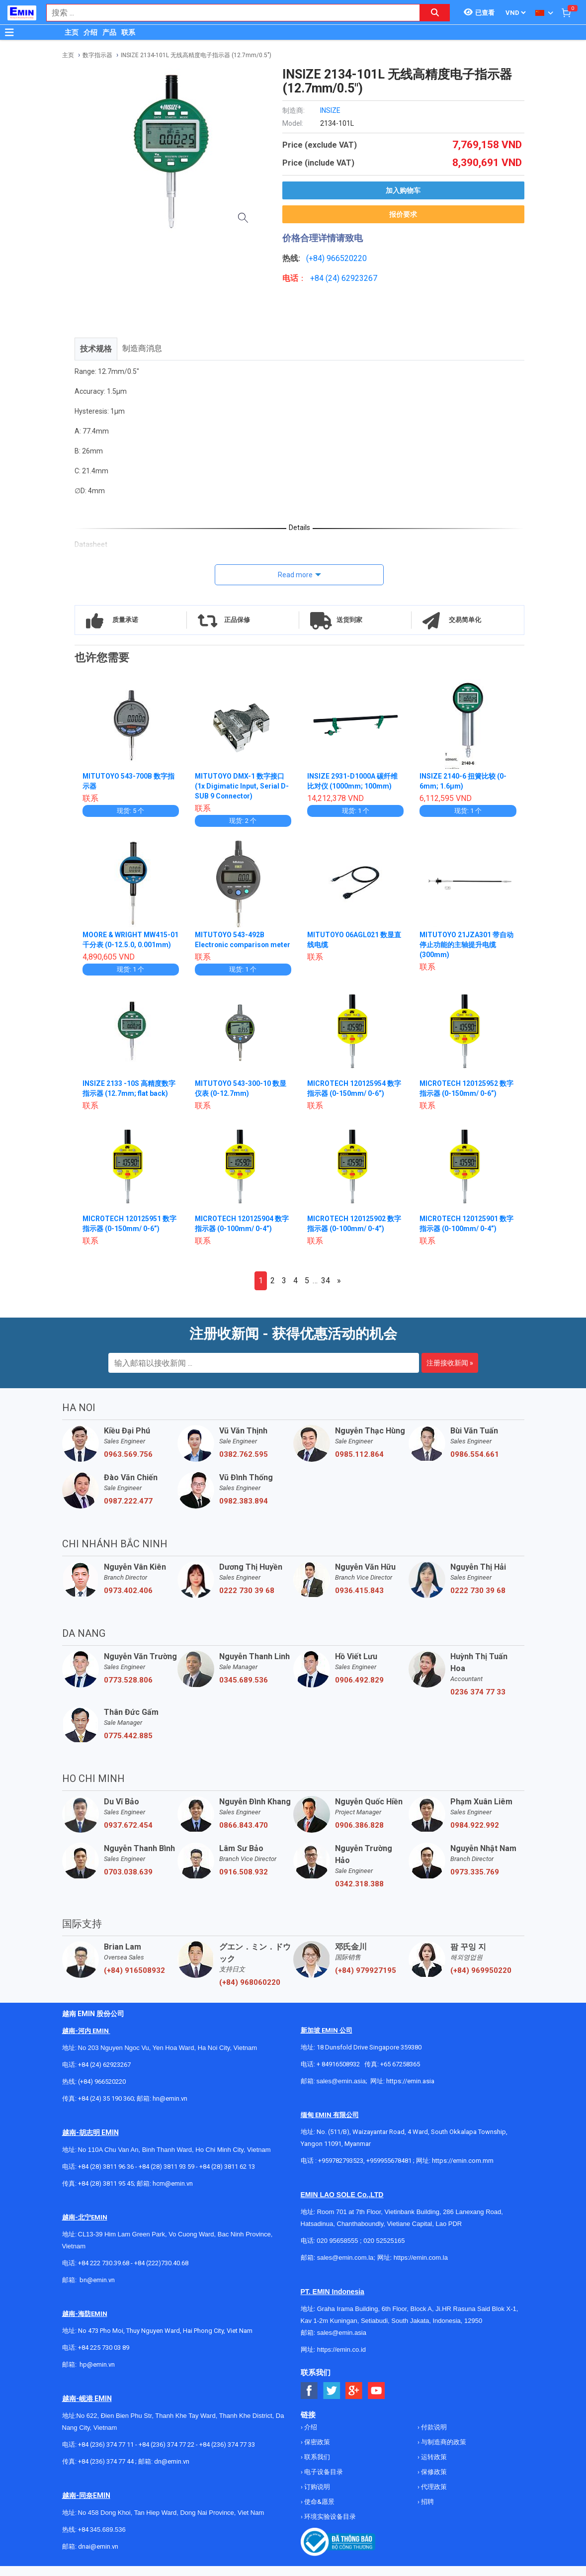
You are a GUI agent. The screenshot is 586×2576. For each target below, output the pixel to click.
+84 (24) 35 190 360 (106, 2108)
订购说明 (316, 2496)
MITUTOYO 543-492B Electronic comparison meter (232, 945)
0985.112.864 (359, 1464)
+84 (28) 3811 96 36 (106, 2176)
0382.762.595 (243, 1464)
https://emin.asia (410, 2091)
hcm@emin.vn (173, 2193)
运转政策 (433, 2467)
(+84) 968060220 (249, 1992)
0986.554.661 (474, 1464)
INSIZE (330, 110)
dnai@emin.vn (98, 2556)
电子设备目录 (323, 2482)
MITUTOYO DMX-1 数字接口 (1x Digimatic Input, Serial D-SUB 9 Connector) (242, 786)
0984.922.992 (474, 1835)
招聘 (426, 2511)
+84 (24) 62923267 (104, 2074)
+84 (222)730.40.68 (161, 2273)
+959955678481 (389, 2170)
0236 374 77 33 (477, 1701)
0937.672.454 (128, 1835)
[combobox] (228, 12)
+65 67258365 (400, 2074)
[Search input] (228, 12)
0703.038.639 (128, 1881)
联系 (128, 32)
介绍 (90, 32)
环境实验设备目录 (329, 2526)
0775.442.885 (128, 1745)
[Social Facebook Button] (309, 2400)
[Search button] (435, 12)
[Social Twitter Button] (331, 2400)
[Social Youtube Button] (376, 2400)
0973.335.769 (474, 1881)
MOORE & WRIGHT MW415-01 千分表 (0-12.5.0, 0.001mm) (127, 945)
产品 (109, 32)
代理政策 (433, 2496)
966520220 (347, 258)
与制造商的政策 (442, 2452)
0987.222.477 (128, 1511)
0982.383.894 (243, 1511)
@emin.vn (101, 2374)
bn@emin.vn (97, 2290)
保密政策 (316, 2452)
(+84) (316, 258)
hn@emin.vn (170, 2108)
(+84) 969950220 (480, 1980)
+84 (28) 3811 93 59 (166, 2176)
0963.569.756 (128, 1464)
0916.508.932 (243, 1881)
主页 (72, 32)
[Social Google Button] (354, 2400)
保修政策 (433, 2482)
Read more (295, 575)
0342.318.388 (359, 1893)
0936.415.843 (359, 1600)
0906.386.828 (359, 1835)
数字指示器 (97, 55)
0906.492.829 (359, 1690)
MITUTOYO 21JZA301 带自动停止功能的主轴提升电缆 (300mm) (466, 945)
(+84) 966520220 (102, 2091)
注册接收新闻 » (449, 1373)
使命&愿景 (319, 2511)
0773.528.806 (128, 1690)
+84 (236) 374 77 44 (106, 2471)
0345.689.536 (243, 1690)
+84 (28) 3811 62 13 (227, 2176)
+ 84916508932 (338, 2074)
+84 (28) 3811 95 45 (106, 2193)
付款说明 (433, 2437)
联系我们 (316, 2467)
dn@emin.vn (171, 2471)
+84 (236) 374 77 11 (106, 2454)
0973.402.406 (128, 1600)
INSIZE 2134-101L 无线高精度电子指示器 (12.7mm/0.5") (196, 55)
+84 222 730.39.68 (104, 2273)
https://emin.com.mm (463, 2170)
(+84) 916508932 (134, 1980)
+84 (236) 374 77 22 (166, 2454)
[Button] (9, 32)
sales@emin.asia (341, 2091)
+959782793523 (340, 2170)
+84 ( (319, 278)
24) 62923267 (352, 278)
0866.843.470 (243, 1835)
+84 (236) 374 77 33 (227, 2454)
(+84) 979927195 (365, 1980)
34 (325, 1290)
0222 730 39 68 (246, 1600)
